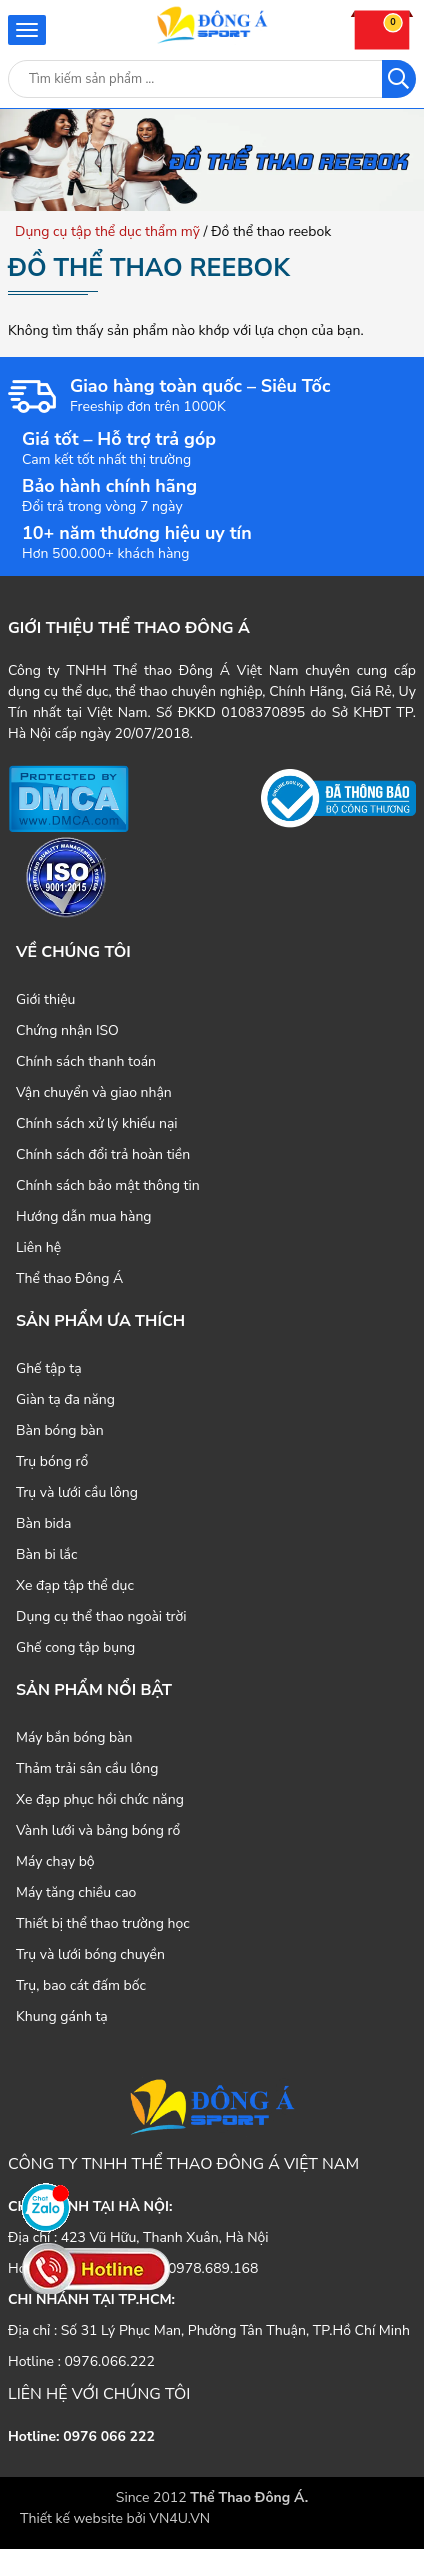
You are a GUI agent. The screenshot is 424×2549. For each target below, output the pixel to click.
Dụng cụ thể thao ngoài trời (101, 1616)
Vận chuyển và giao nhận (94, 1092)
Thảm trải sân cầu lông (87, 1768)
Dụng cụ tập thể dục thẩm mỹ (107, 231)
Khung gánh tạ (62, 2016)
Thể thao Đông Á (69, 1278)
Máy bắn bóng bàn (74, 1737)
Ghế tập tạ (49, 1368)
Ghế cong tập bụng (75, 1647)
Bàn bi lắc (47, 1554)
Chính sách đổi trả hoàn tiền (103, 1154)
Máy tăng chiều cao (76, 1892)
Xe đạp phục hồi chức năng (100, 1799)
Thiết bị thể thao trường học (103, 1923)
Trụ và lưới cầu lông (77, 1492)
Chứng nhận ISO (67, 1030)
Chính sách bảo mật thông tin (108, 1185)
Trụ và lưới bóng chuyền (90, 1954)
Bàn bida (43, 1523)
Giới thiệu (45, 999)
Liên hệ (38, 1247)
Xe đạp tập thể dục (75, 1585)
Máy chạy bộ (55, 1861)
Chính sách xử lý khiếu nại (97, 1123)
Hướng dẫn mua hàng (84, 1216)
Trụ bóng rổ (52, 1461)
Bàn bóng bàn (60, 1430)
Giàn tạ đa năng (65, 1399)
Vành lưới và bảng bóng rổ (98, 1830)
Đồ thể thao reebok (149, 268)
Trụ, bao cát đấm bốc (81, 1985)
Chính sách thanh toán (86, 1061)
